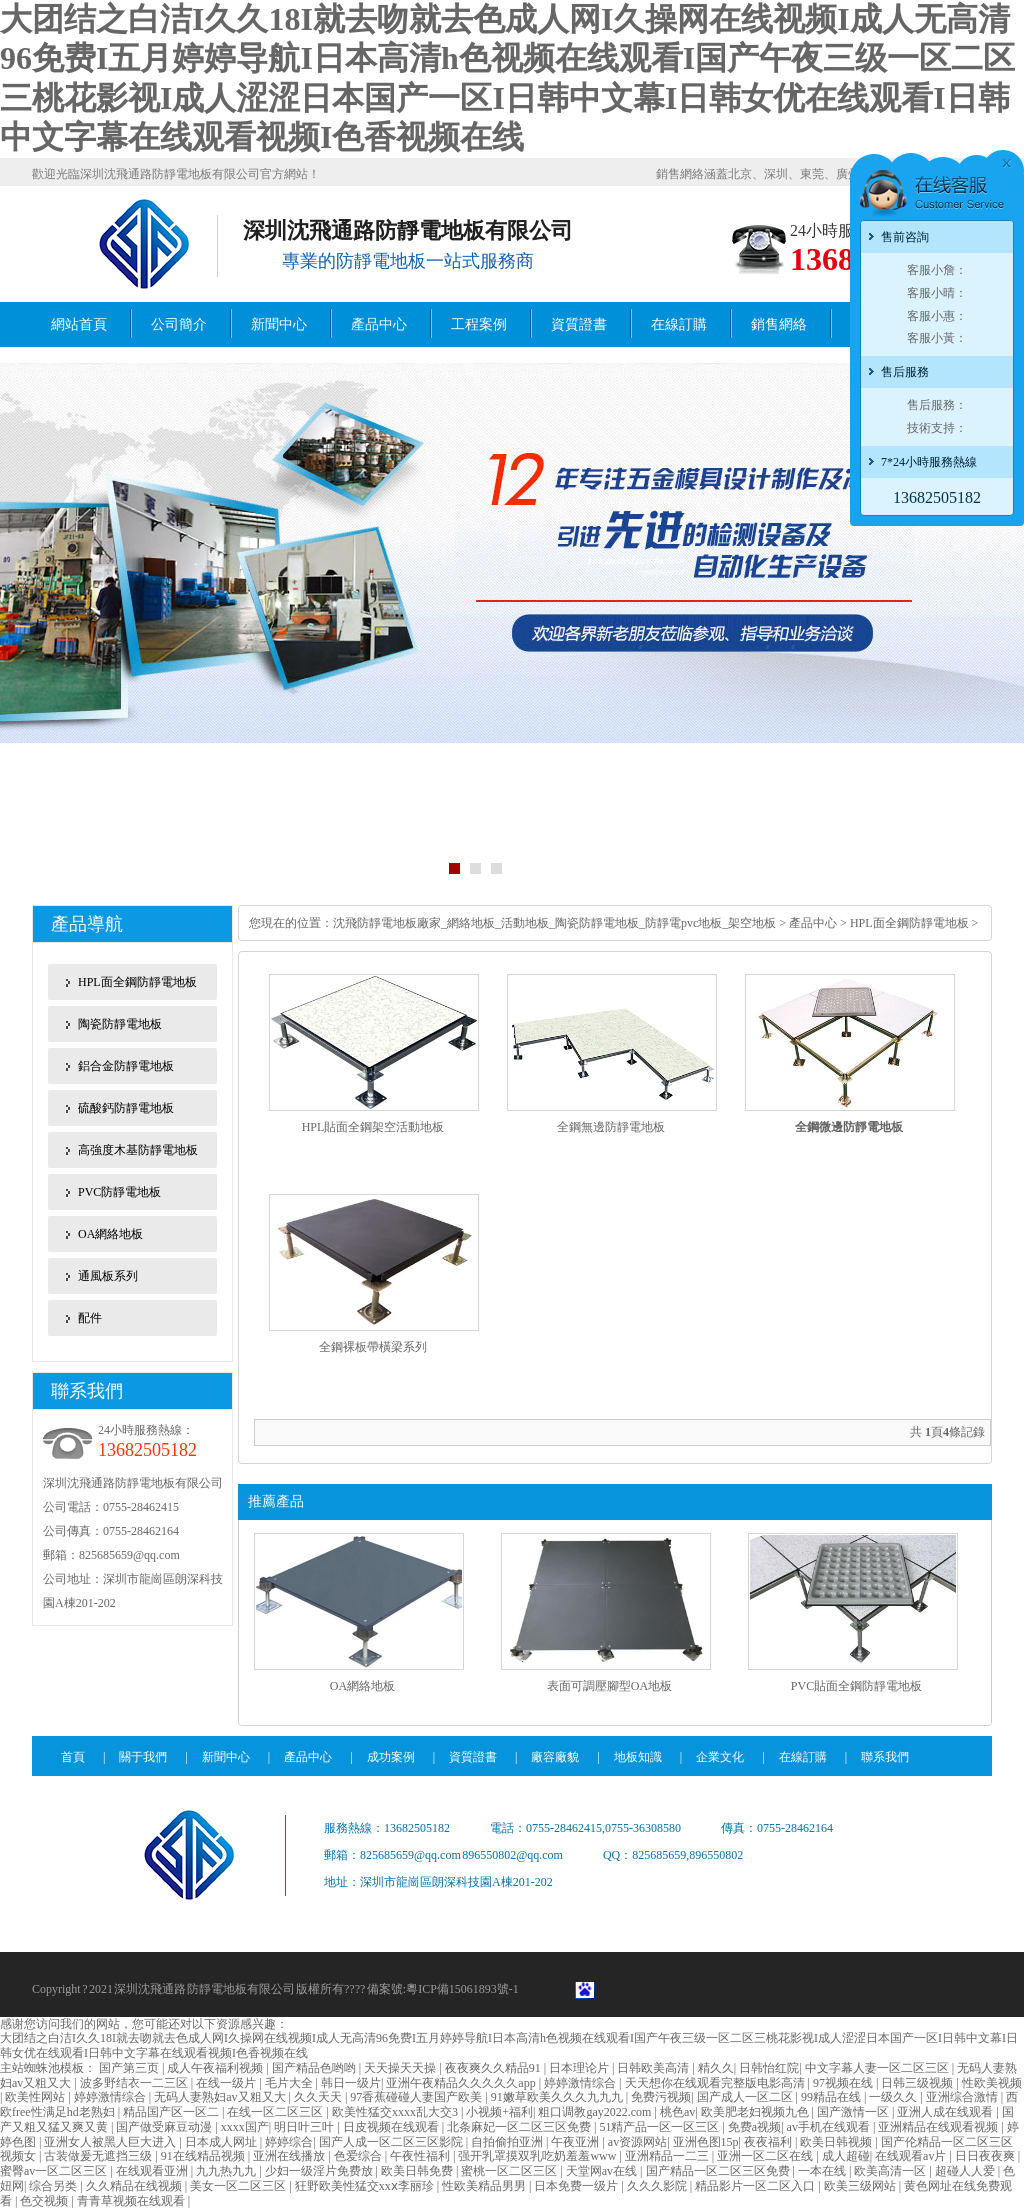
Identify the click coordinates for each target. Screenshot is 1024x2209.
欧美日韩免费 (418, 2171)
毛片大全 (290, 2083)
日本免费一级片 (577, 2186)
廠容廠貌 (555, 1757)
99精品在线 (832, 2097)
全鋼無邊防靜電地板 (611, 1127)
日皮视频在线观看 (392, 2127)
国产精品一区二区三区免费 (719, 2171)
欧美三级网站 (861, 2186)
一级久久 (894, 2097)
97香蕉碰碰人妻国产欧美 (417, 2097)
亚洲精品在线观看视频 (939, 2127)
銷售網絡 (779, 324)
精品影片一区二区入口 (756, 2186)
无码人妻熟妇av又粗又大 (221, 2097)
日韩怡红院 (769, 2068)
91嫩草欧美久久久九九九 (558, 2097)
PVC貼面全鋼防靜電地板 (856, 1686)
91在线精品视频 (204, 2156)
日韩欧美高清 (654, 2068)
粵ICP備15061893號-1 (462, 1989)
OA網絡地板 (110, 1234)
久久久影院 (658, 2186)
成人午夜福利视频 (216, 2068)
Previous (15, 620)
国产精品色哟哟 (315, 2068)
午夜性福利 (421, 2156)
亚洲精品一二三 (668, 2156)
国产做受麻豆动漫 (165, 2127)
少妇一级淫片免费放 (320, 2171)
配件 (90, 1318)
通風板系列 (108, 1276)
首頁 (73, 1757)
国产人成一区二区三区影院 (392, 2142)
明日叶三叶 (305, 2127)
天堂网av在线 (603, 2171)
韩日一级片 (351, 2083)
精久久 (716, 2068)
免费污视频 (661, 2097)
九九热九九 (227, 2171)
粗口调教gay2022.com (596, 2112)
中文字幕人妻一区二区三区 (878, 2068)
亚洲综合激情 (963, 2097)
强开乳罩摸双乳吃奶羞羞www (538, 2156)
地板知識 (638, 1757)
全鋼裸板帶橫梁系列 (373, 1347)
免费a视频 (754, 2127)
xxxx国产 (245, 2127)
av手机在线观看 (830, 2127)
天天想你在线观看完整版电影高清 (716, 2083)
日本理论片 (580, 2068)
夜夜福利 (769, 2142)
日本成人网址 (222, 2142)
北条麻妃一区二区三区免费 (520, 2127)
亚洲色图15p (706, 2142)
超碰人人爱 (966, 2171)
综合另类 (54, 2186)
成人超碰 (846, 2156)
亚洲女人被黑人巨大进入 (111, 2142)
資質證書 (579, 324)
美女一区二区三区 (239, 2186)
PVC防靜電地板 (119, 1192)
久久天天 (319, 2097)
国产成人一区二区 (746, 2097)
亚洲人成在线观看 (946, 2112)
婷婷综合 (289, 2142)
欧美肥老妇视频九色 (756, 2112)
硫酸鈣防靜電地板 (126, 1108)
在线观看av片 (912, 2156)
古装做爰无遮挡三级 (99, 2156)
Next (1008, 620)
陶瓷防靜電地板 (120, 1024)
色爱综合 (359, 2156)
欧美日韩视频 (837, 2142)
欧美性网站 (36, 2097)
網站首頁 (79, 324)
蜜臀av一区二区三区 (55, 2171)
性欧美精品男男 (485, 2186)
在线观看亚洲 (153, 2171)
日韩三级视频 (918, 2083)
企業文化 (720, 1757)
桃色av (677, 2112)
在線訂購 (679, 324)
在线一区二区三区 (276, 2112)
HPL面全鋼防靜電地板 (137, 982)
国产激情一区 (854, 2112)
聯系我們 (885, 1757)
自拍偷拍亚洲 (508, 2142)
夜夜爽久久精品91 (494, 2068)
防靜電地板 (217, 1989)
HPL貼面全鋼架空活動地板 (373, 1127)
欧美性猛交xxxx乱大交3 (396, 2112)
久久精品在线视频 (135, 2186)
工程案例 (479, 324)
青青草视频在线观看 (132, 2201)
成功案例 (391, 1757)
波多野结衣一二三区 (135, 2083)
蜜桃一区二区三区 (510, 2171)
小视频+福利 (499, 2112)
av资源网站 (637, 2142)
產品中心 (379, 324)
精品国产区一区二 (172, 2112)
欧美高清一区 (891, 2171)
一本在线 (823, 2171)
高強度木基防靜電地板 (138, 1150)
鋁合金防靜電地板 (126, 1066)
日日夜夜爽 (986, 2156)
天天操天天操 (401, 2068)
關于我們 (143, 1757)
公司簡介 (179, 324)
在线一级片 (227, 2083)
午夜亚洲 (576, 2142)
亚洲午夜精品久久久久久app (462, 2083)
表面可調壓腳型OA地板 (609, 1686)
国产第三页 (130, 2068)
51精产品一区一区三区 (660, 2127)
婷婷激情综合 (581, 2083)
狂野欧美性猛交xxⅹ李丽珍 (366, 2186)
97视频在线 (844, 2083)
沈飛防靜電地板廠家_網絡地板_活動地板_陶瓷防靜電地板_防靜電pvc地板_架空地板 (556, 923)
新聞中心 (279, 324)
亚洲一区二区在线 (766, 2156)
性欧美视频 (992, 2083)
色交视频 (45, 2201)
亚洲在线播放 (290, 2156)
